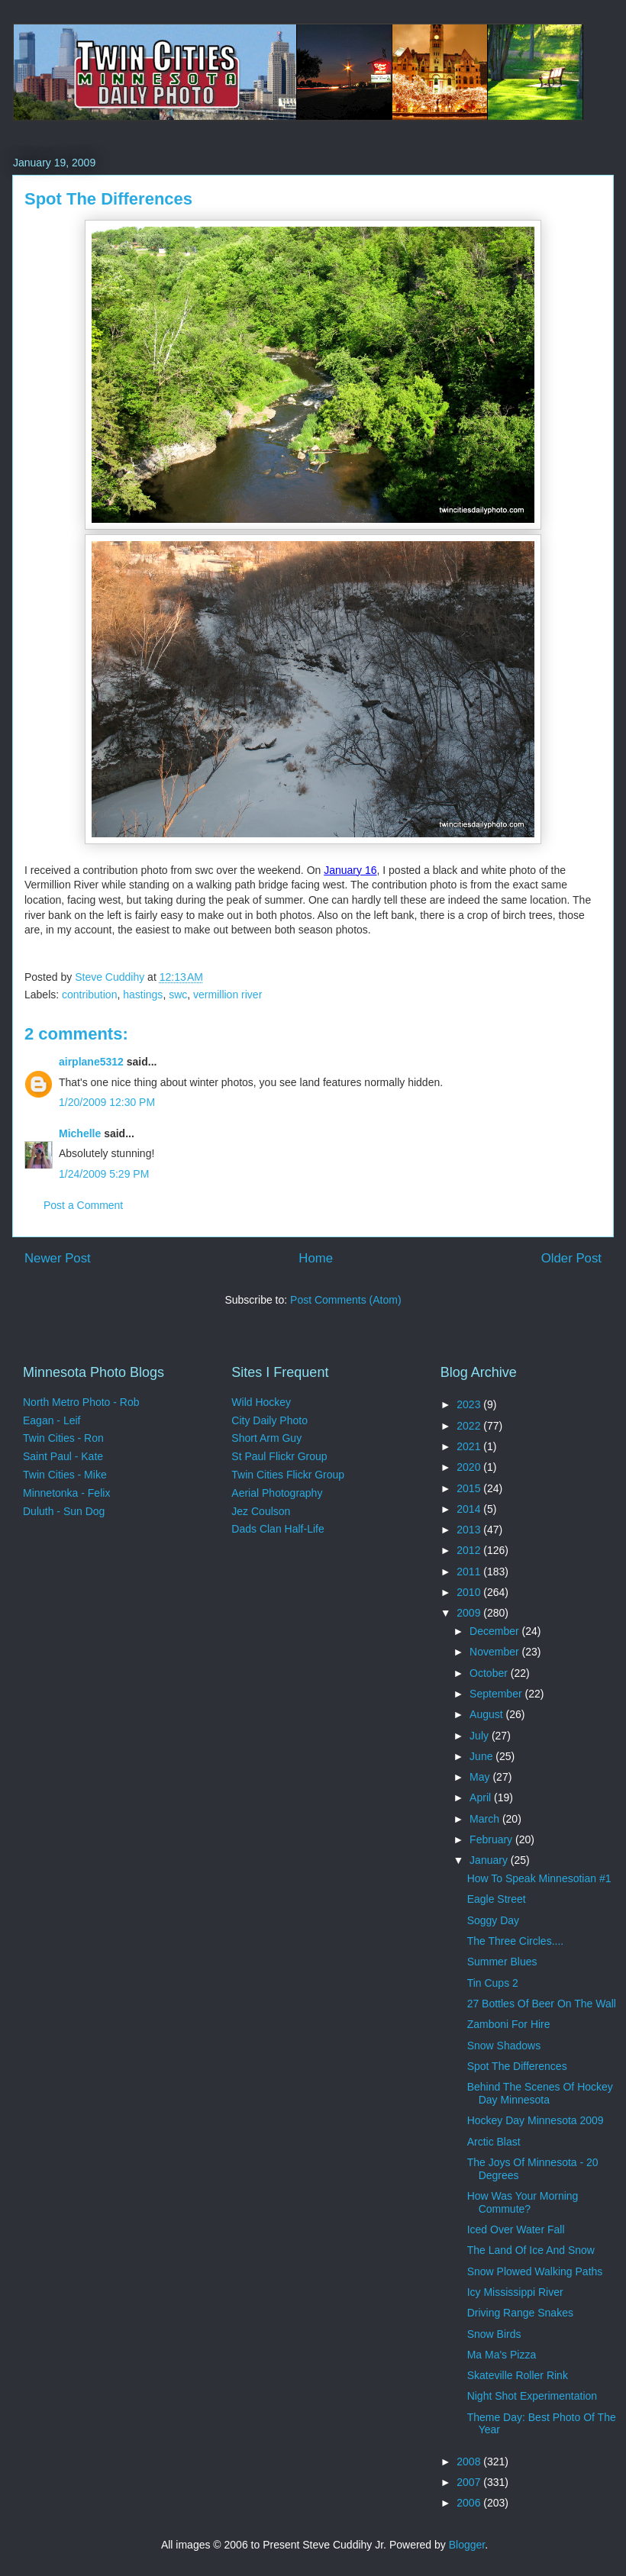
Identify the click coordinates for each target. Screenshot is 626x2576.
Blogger (467, 2545)
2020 (470, 1467)
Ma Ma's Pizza (502, 2355)
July (481, 1736)
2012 (470, 1550)
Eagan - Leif (52, 1420)
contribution (89, 994)
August (487, 1714)
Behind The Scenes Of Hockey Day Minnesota (540, 2093)
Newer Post (57, 1258)
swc (178, 994)
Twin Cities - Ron (63, 1438)
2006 (470, 2503)
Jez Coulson (260, 1511)
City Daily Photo (269, 1420)
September (497, 1694)
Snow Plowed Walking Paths (535, 2271)
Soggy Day (493, 1920)
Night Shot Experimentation (532, 2396)
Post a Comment (83, 1205)
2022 (470, 1426)
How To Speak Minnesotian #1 (539, 1878)
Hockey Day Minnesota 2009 (535, 2120)
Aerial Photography (276, 1493)
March (486, 1819)
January (490, 1860)
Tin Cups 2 (492, 1983)
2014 (470, 1509)
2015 (470, 1488)
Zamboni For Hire (508, 2024)
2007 (470, 2482)
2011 (470, 1571)
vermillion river (227, 994)
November (495, 1652)
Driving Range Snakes (520, 2313)
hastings (143, 994)
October (490, 1673)
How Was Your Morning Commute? (523, 2202)
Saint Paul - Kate (63, 1456)
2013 (470, 1529)
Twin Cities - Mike (65, 1475)
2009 (470, 1613)
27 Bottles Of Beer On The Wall (541, 2003)
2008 (470, 2461)
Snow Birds (494, 2334)
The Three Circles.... (515, 1941)
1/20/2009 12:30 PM (107, 1102)
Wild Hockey (261, 1402)
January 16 (350, 870)
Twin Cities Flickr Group (287, 1475)
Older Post (571, 1258)
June (482, 1756)
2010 (470, 1592)
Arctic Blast (494, 2142)
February (492, 1839)
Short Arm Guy (266, 1438)
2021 (470, 1446)
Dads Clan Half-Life (277, 1529)
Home (315, 1258)
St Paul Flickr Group (279, 1456)
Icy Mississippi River (515, 2292)
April (482, 1797)
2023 (470, 1404)
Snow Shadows (504, 2045)
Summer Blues (502, 1961)
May (481, 1777)
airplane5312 (91, 1062)
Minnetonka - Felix (66, 1493)
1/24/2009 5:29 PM (104, 1174)
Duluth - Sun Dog (64, 1511)
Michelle (80, 1133)
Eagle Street (496, 1899)
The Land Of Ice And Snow (531, 2250)
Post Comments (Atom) (345, 1300)
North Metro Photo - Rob (81, 1402)
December (495, 1631)
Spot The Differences (517, 2066)
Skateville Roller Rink (517, 2375)
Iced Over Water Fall (516, 2229)
